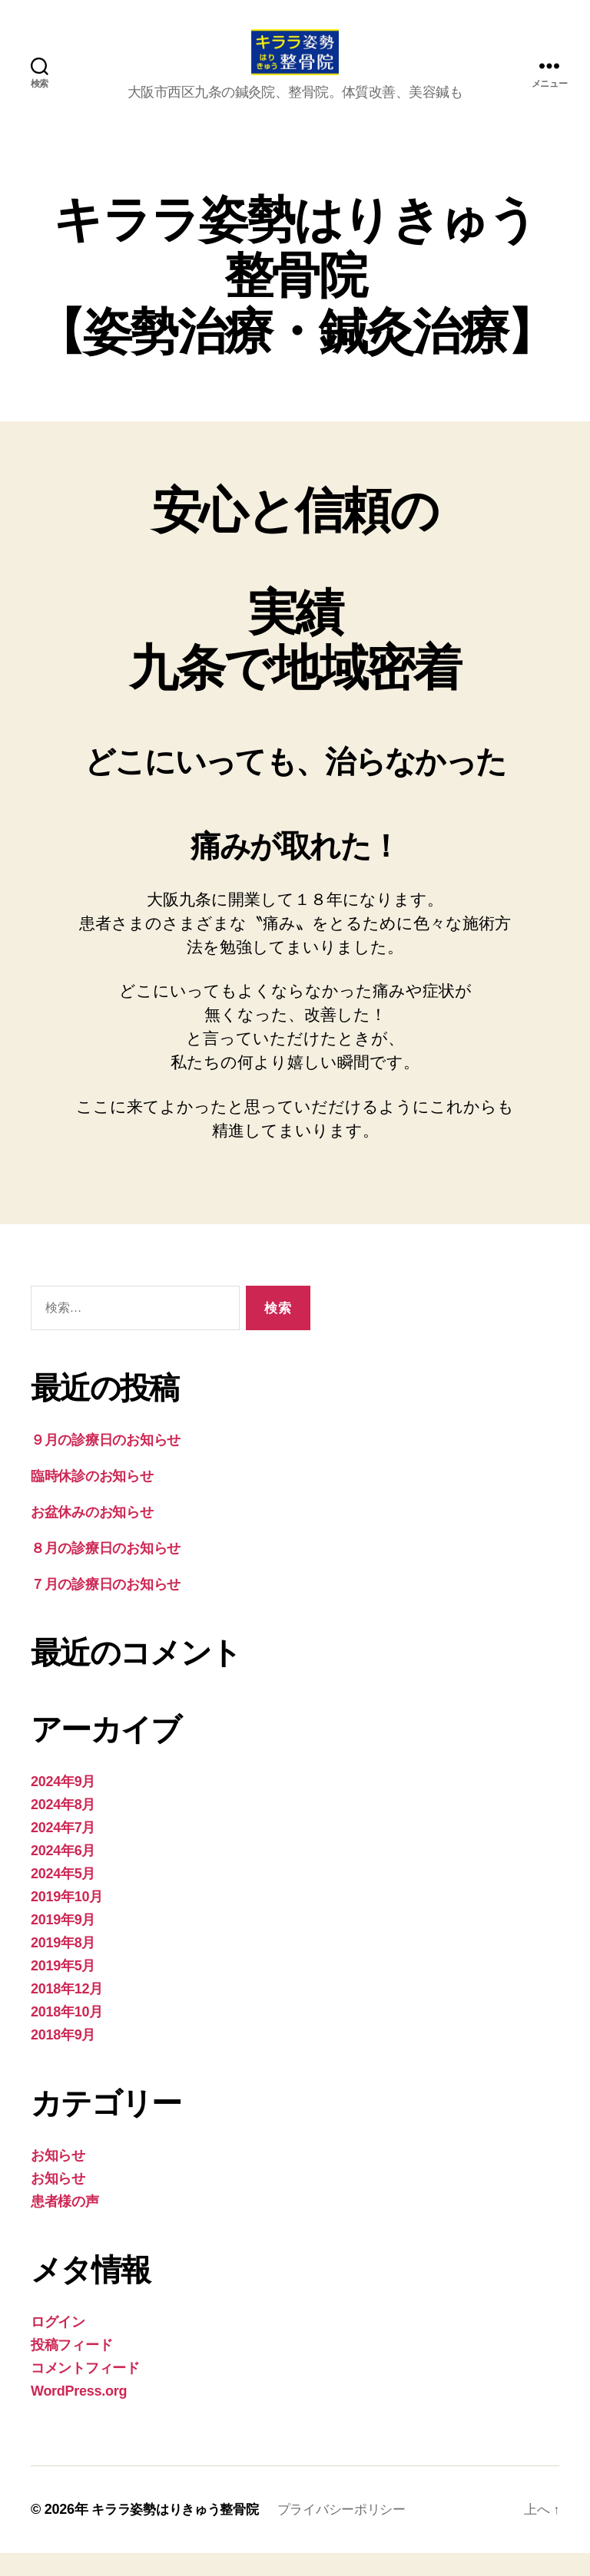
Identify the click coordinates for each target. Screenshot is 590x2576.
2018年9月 (63, 2058)
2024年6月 (63, 1873)
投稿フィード (71, 2368)
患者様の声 (65, 2224)
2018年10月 (67, 2035)
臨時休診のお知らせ (92, 1499)
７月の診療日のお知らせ (106, 1607)
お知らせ (58, 2178)
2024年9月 (63, 1804)
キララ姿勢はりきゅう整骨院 (180, 2532)
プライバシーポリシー (355, 2532)
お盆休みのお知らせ (92, 1535)
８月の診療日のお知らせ (106, 1571)
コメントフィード (85, 2391)
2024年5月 (63, 1896)
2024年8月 (63, 1827)
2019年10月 (67, 1919)
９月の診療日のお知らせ (106, 1463)
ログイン (58, 2345)
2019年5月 (63, 1988)
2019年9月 (63, 1942)
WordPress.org (79, 2414)
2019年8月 (63, 1965)
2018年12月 (67, 2012)
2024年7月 (63, 1850)
